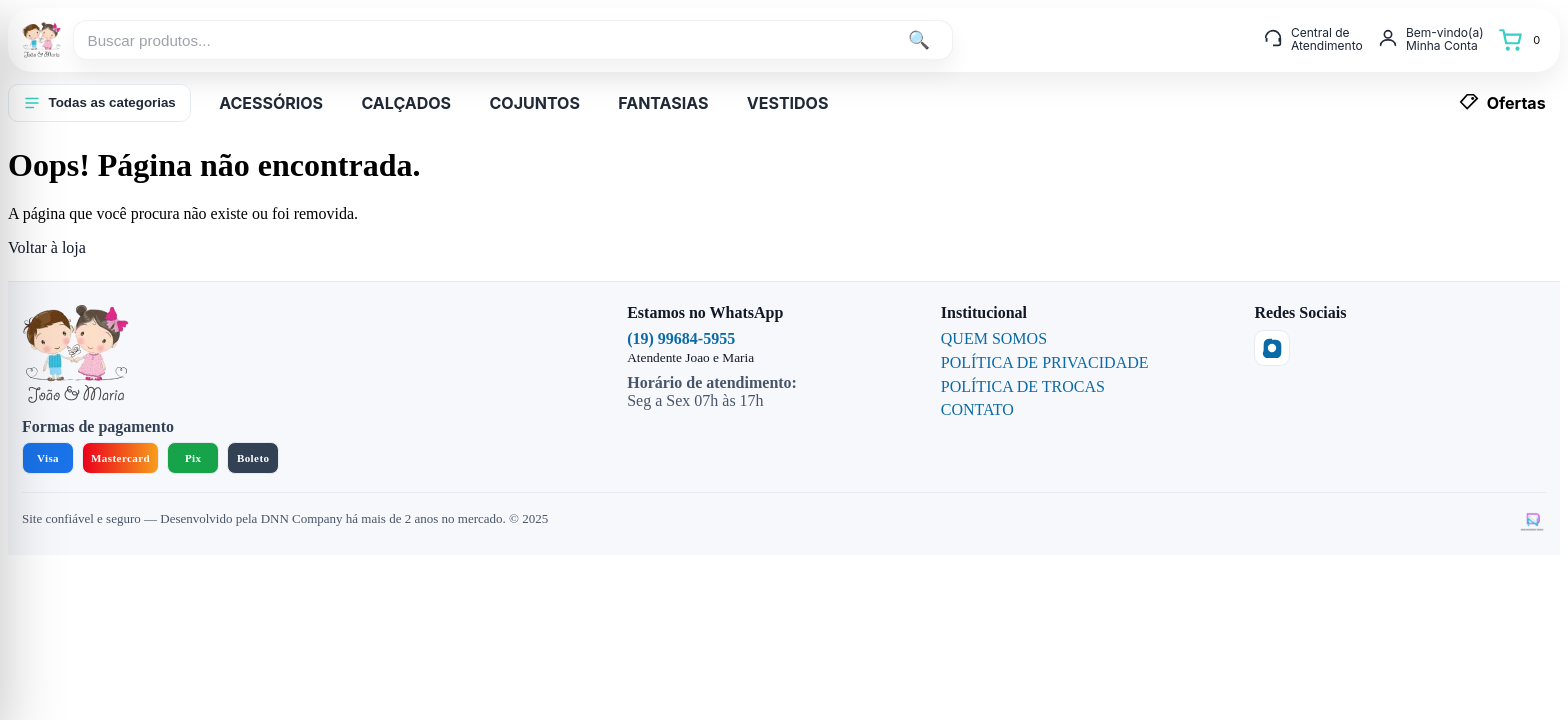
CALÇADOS (406, 103)
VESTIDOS (788, 103)
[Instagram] (1272, 348)
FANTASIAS (663, 103)
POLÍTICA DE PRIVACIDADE (1045, 362)
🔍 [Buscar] (919, 40)
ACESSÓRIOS (271, 103)
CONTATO (977, 409)
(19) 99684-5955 (681, 338)
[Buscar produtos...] (483, 40)
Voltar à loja (47, 247)
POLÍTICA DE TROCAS (1023, 386)
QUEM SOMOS (994, 338)
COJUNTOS (534, 103)
